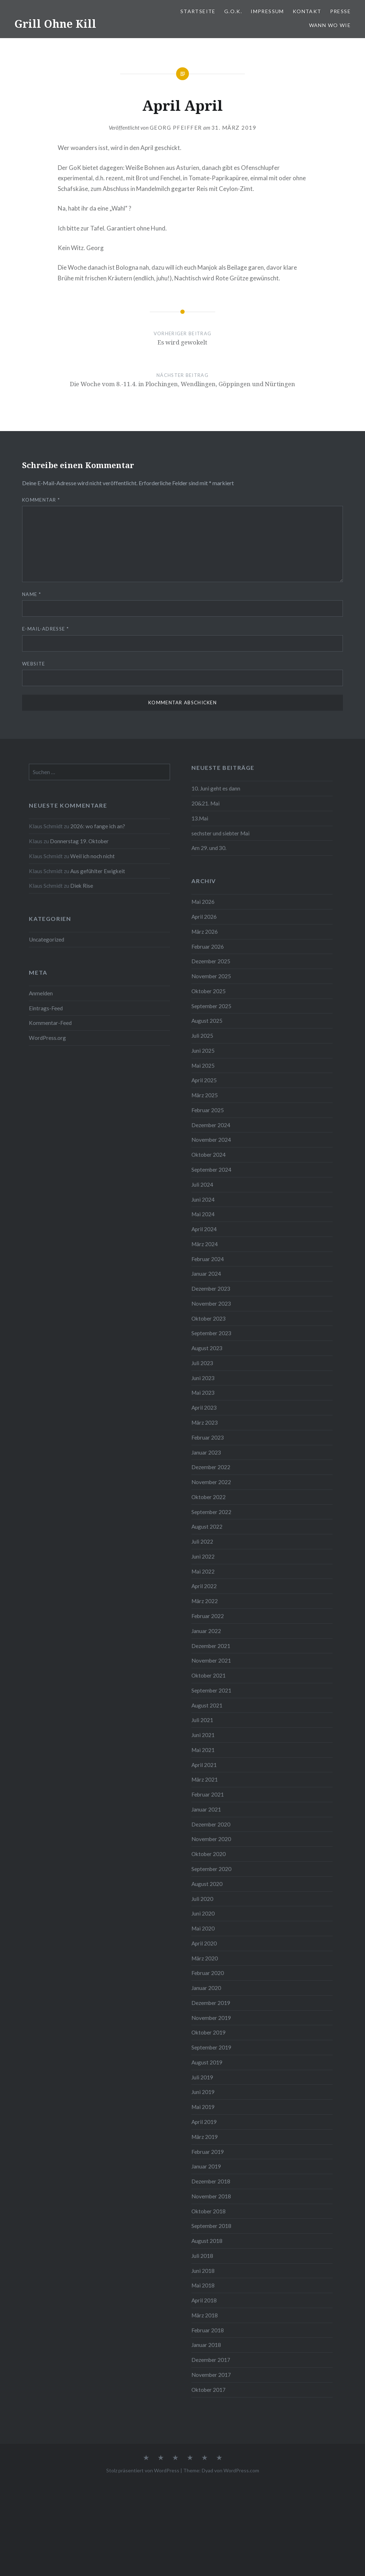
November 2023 (211, 1303)
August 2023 (206, 1348)
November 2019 (211, 2018)
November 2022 (211, 1482)
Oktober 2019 (208, 2032)
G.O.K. (233, 11)
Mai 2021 (203, 1750)
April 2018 (204, 2300)
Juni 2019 (203, 2092)
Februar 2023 (207, 1437)
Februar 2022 (207, 1616)
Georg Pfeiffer (176, 127)
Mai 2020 (203, 1928)
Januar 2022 (206, 1631)
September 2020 (211, 1869)
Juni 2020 (203, 1913)
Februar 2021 (207, 1794)
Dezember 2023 (210, 1288)
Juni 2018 (203, 2270)
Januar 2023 (206, 1452)
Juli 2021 (202, 1720)
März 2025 (204, 1095)
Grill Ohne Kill (55, 23)
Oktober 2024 (208, 1154)
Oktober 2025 (208, 991)
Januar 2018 (206, 2345)
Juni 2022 (203, 1556)
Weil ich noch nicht (92, 856)
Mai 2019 (203, 2107)
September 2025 (211, 1006)
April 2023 (204, 1407)
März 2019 (204, 2137)
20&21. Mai (205, 803)
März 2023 (204, 1422)
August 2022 (206, 1526)
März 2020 (204, 1958)
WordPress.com (241, 2470)
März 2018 (204, 2315)
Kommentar (41, 500)
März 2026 (204, 931)
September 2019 (211, 2047)
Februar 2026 (207, 946)
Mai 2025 (203, 1065)
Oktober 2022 (208, 1497)
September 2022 (211, 1512)
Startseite (198, 11)
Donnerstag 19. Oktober (79, 841)
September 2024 (211, 1169)
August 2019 (206, 2062)
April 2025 (204, 1080)
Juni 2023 (203, 1378)
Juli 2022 (202, 1541)
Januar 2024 (206, 1273)
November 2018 (211, 2196)
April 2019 (204, 2122)
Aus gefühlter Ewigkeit (97, 871)
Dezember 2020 (210, 1824)
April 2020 (204, 1943)
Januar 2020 (206, 1988)
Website (33, 664)
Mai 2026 (203, 901)
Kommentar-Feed (50, 1023)
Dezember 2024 (210, 1125)
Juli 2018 (202, 2256)
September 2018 (211, 2226)
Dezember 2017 (210, 2360)
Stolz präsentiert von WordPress (142, 2470)
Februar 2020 (207, 1973)
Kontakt (307, 11)
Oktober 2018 (208, 2211)
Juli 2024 (202, 1184)
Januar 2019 (206, 2166)
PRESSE (340, 11)
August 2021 (206, 1705)
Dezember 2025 (210, 961)
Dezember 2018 (210, 2181)
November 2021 (211, 1660)
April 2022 (204, 1586)
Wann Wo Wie (330, 25)
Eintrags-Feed (46, 1008)
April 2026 (204, 916)
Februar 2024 (207, 1259)
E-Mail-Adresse (45, 629)
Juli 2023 (202, 1363)
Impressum (267, 11)
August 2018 (206, 2241)
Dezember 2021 (210, 1646)
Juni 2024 (203, 1199)
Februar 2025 (207, 1110)
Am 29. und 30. (208, 848)
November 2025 (211, 976)
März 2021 (204, 1779)
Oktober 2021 (208, 1675)
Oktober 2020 (208, 1854)
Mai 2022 (203, 1571)
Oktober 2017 (208, 2389)
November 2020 (211, 1839)
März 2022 (204, 1601)
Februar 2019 (207, 2152)
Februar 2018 (207, 2330)
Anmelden (41, 993)
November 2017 (211, 2375)
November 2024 (211, 1139)
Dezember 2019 (210, 2003)
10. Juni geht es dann (215, 788)
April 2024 (204, 1229)
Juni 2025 (203, 1050)
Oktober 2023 (208, 1318)
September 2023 (211, 1333)
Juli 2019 (202, 2077)
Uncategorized (46, 939)
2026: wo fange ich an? (97, 826)
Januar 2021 (206, 1809)
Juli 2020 (202, 1899)
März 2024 (204, 1244)
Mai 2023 (203, 1392)
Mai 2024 (203, 1214)
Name (31, 594)
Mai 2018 (203, 2285)
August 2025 (206, 1020)
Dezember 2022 (210, 1467)
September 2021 (211, 1690)
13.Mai (199, 818)
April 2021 (204, 1765)
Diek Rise (81, 885)
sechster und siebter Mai (220, 833)
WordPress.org (47, 1038)
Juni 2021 (203, 1735)
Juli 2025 (202, 1035)
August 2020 (206, 1884)
